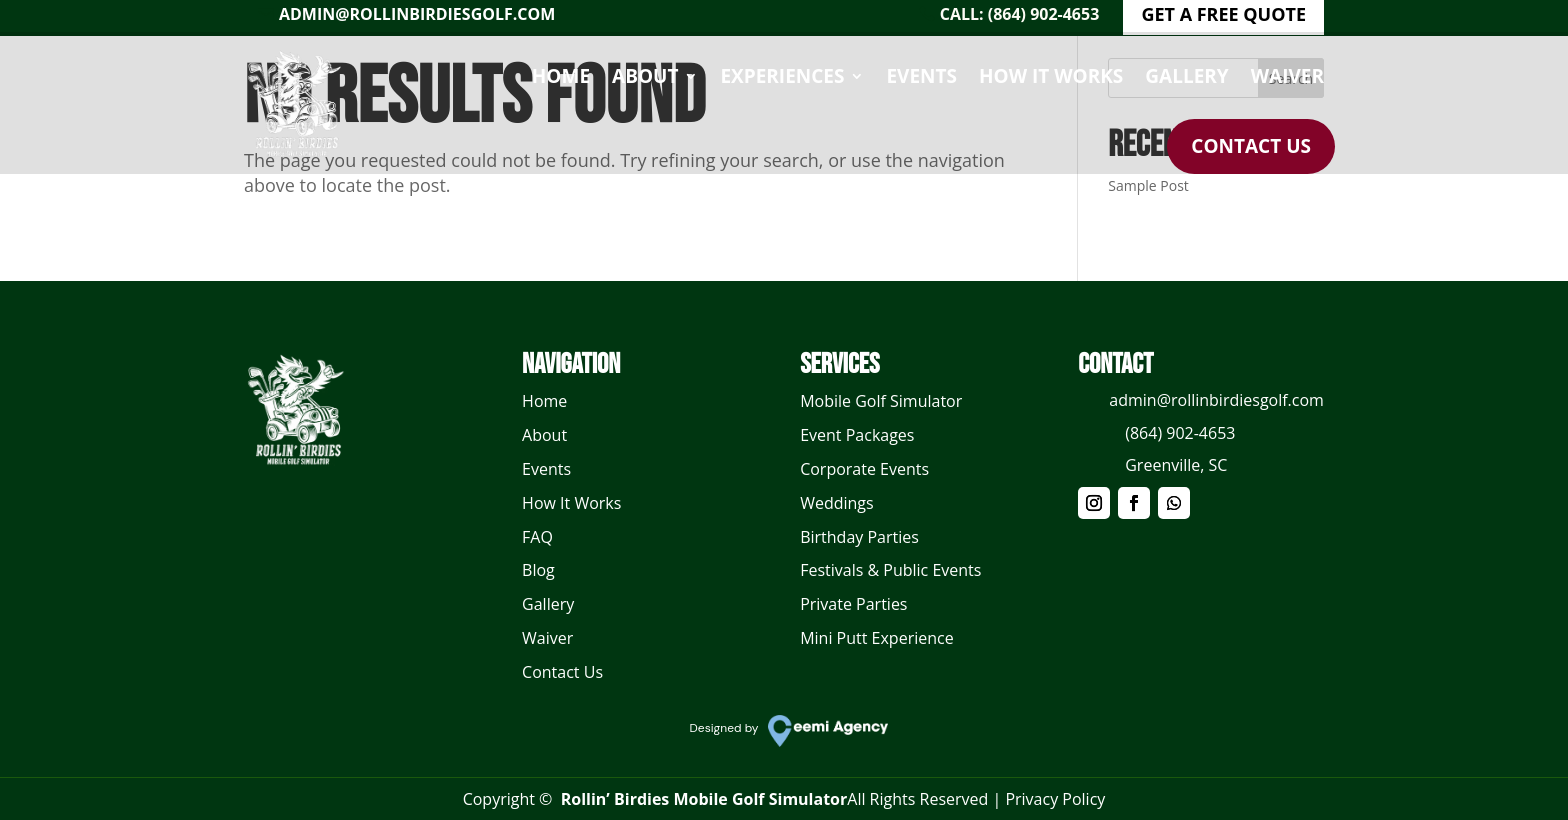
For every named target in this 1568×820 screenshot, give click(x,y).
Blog (538, 570)
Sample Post (1148, 185)
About (645, 76)
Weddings (837, 503)
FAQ (537, 537)
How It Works (1051, 76)
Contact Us (1251, 146)
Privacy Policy (1055, 799)
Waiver (1287, 76)
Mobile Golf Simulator (881, 401)
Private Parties (853, 604)
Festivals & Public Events (890, 570)
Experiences (782, 76)
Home (561, 76)
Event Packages (857, 435)
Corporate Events (864, 469)
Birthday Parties (859, 537)
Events (921, 76)
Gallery (1186, 76)
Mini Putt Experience (877, 638)
